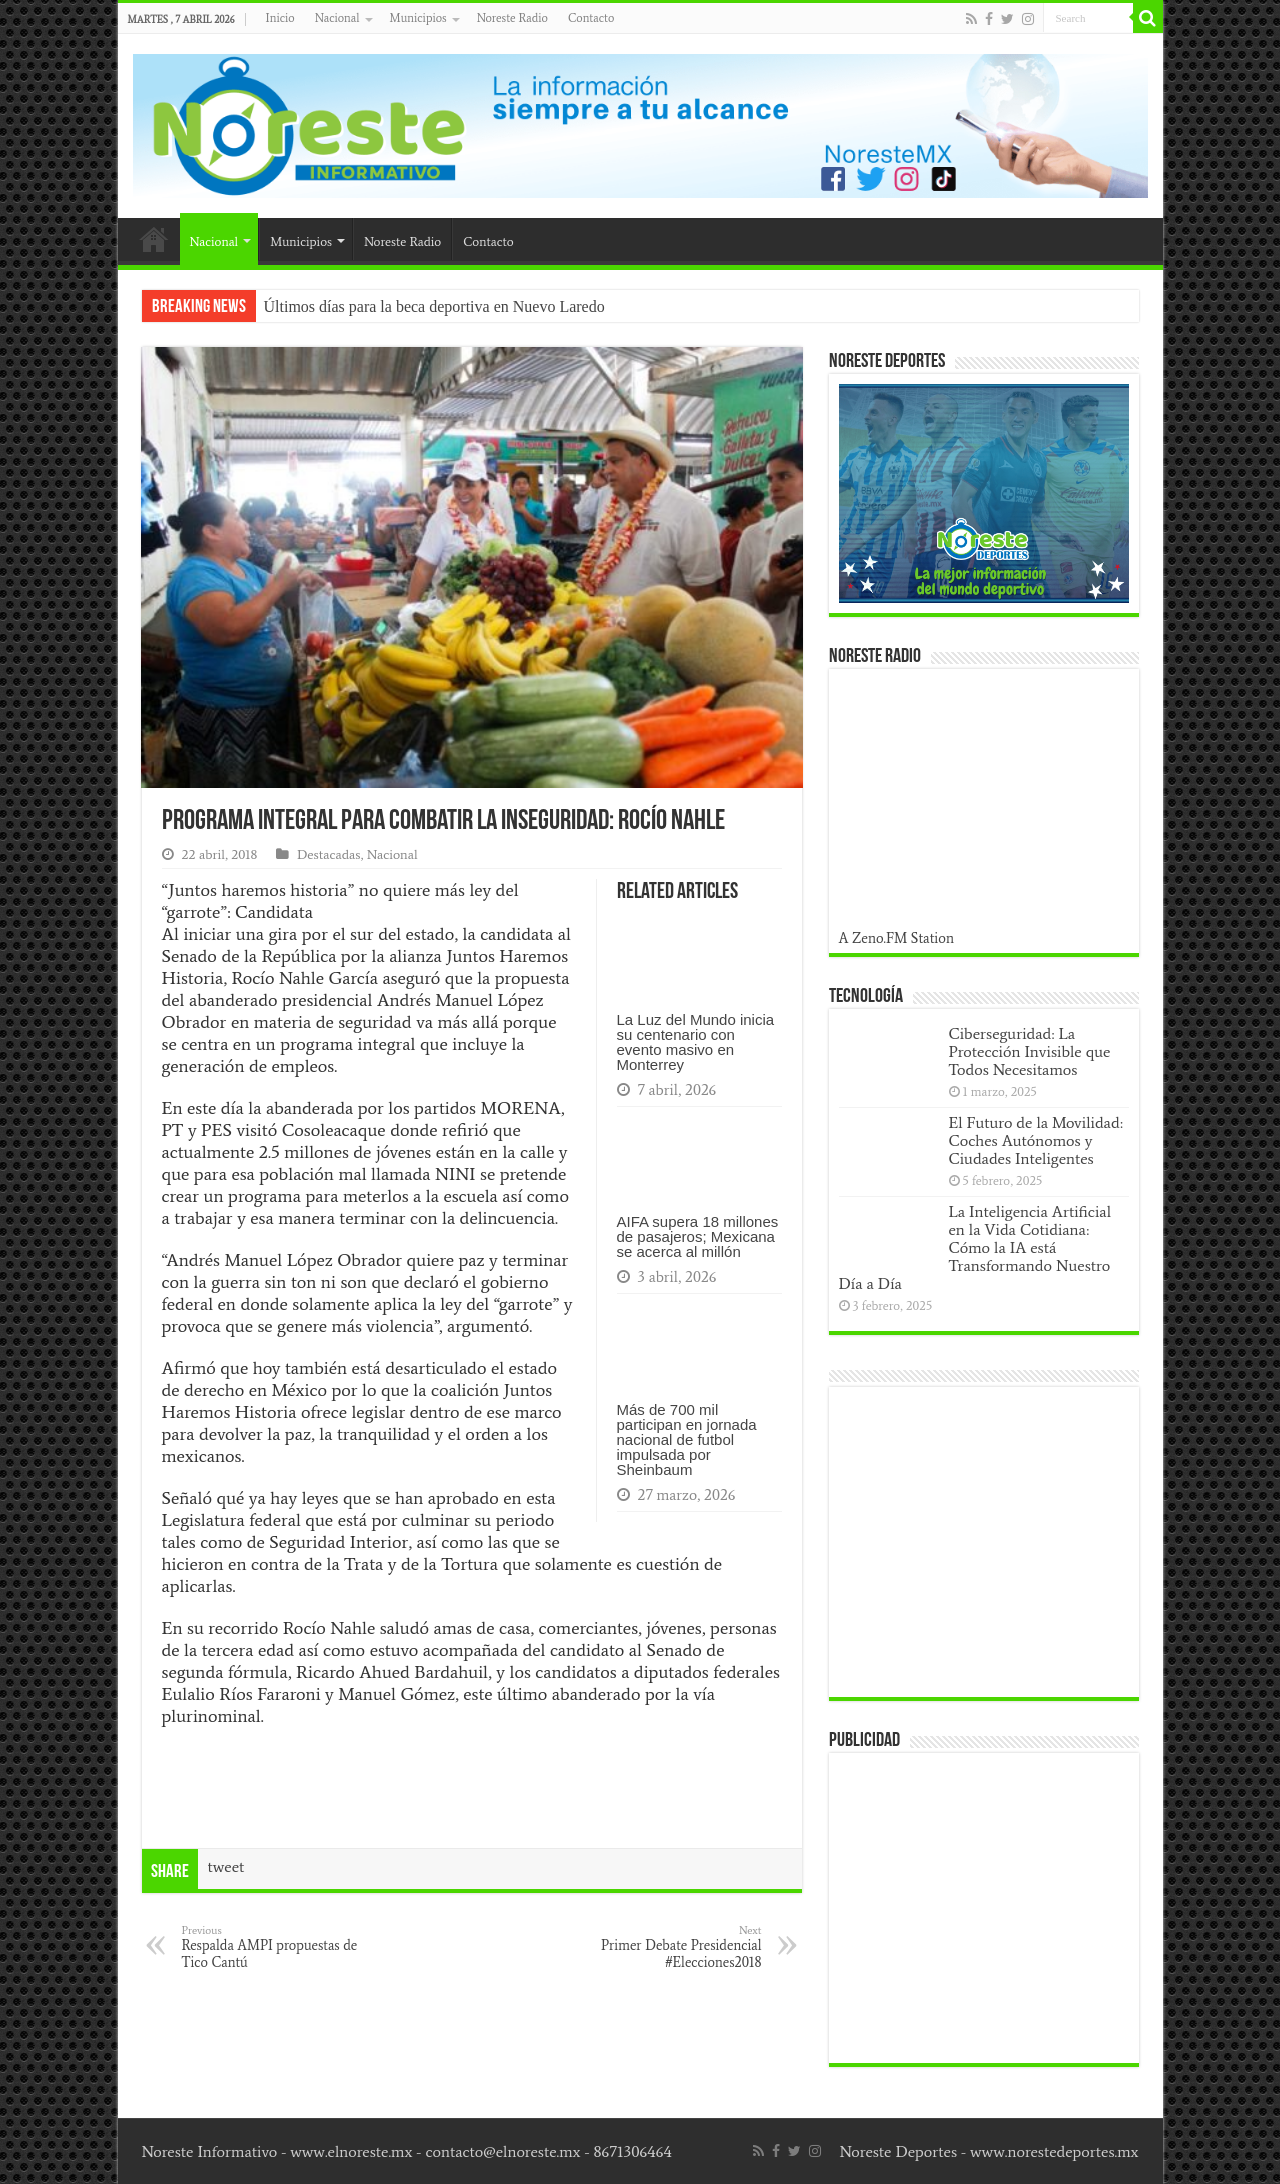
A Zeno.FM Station (897, 938)
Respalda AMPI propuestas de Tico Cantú (284, 1947)
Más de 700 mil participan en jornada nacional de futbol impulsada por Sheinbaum (687, 1439)
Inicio (280, 18)
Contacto (591, 18)
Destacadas (329, 854)
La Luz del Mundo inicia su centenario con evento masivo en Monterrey (696, 1042)
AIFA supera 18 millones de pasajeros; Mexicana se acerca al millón (698, 1236)
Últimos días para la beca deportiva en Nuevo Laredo (434, 306)
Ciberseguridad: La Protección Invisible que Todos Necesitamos (1030, 1051)
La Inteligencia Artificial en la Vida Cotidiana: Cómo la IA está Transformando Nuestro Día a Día (975, 1247)
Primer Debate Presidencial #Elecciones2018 (659, 1947)
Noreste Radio (512, 18)
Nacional (337, 18)
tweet (226, 1866)
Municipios (418, 18)
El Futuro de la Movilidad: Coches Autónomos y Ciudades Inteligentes (1036, 1140)
